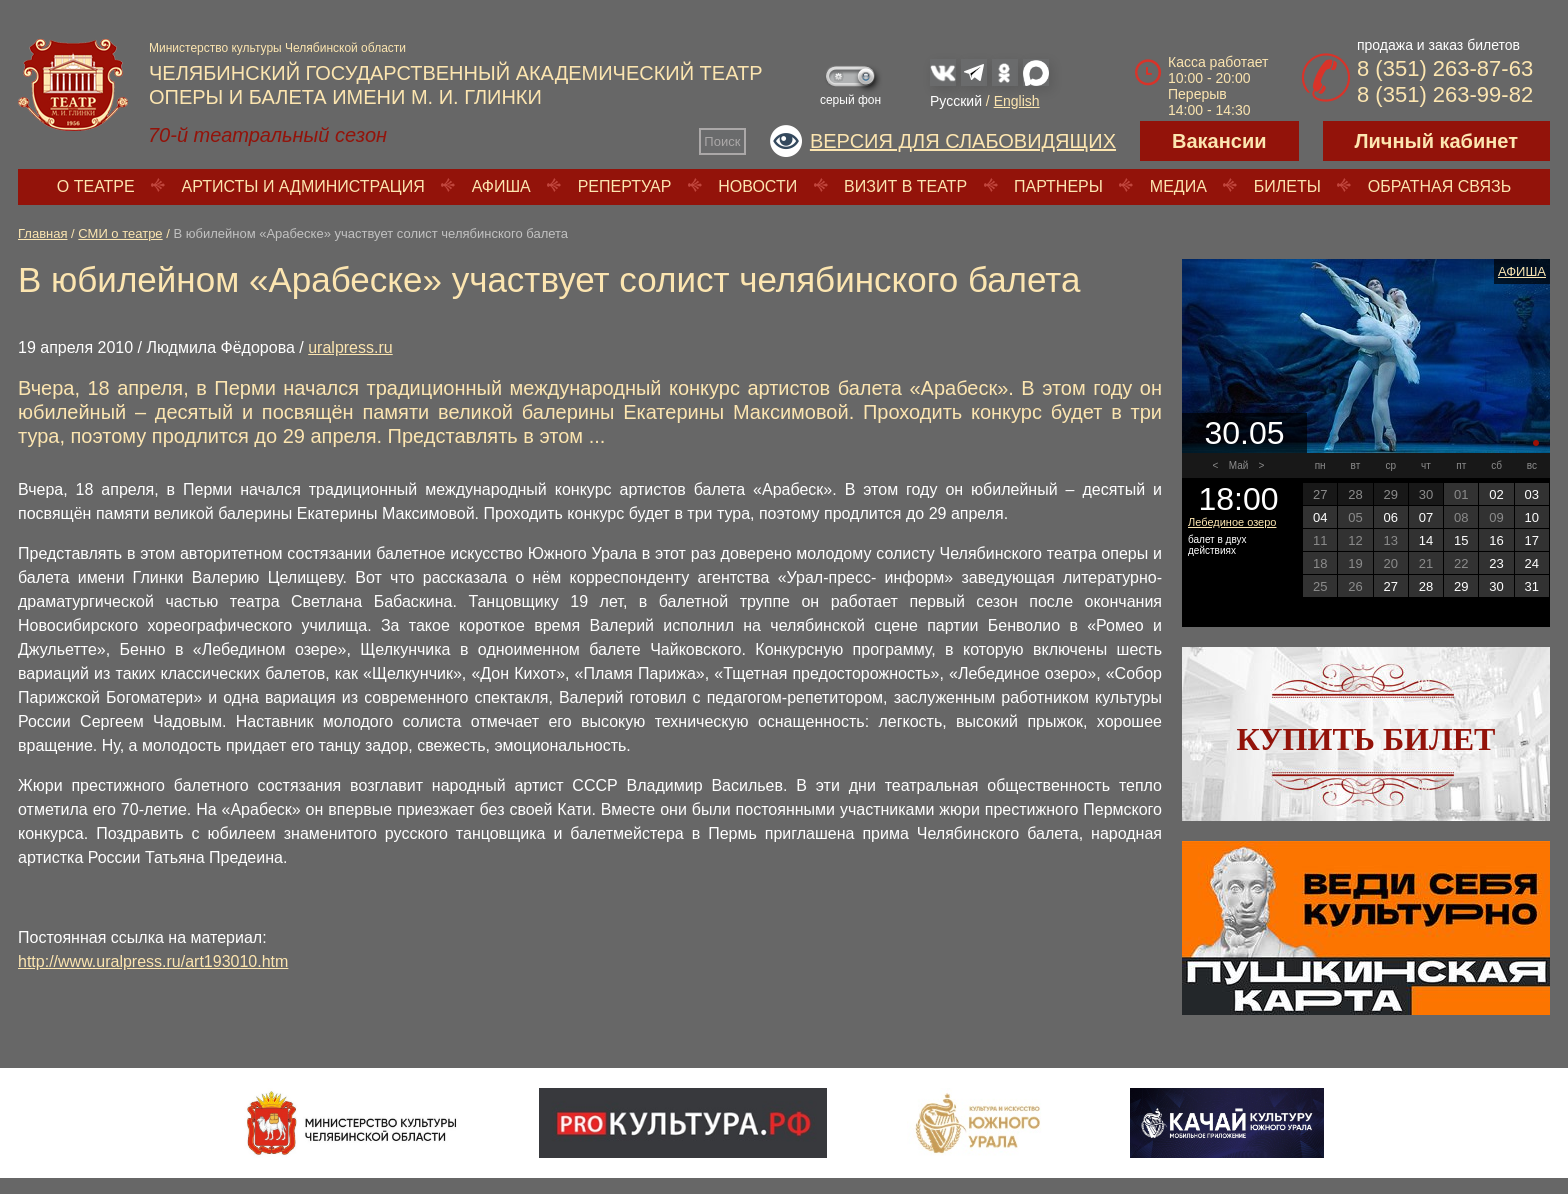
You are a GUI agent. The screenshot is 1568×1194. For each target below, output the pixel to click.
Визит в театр (905, 186)
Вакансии (1219, 141)
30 (1496, 586)
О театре (96, 186)
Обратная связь (1439, 186)
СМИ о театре (120, 233)
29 (1461, 586)
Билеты (1287, 186)
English (1017, 101)
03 (1532, 494)
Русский (956, 101)
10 (1532, 517)
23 (1496, 563)
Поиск (722, 141)
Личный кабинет (1436, 141)
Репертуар (625, 186)
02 (1496, 494)
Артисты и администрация (303, 186)
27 (1390, 586)
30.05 (1244, 433)
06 (1390, 517)
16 (1496, 540)
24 (1532, 563)
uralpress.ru (350, 347)
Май (1239, 465)
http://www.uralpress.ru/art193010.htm (153, 961)
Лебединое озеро (1232, 522)
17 (1532, 540)
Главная (42, 233)
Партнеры (1058, 186)
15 (1461, 540)
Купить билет (1366, 739)
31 (1532, 586)
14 (1426, 540)
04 (1320, 517)
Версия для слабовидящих (963, 141)
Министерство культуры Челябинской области (277, 48)
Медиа (1178, 186)
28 (1426, 586)
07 (1426, 517)
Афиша (501, 186)
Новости (757, 186)
